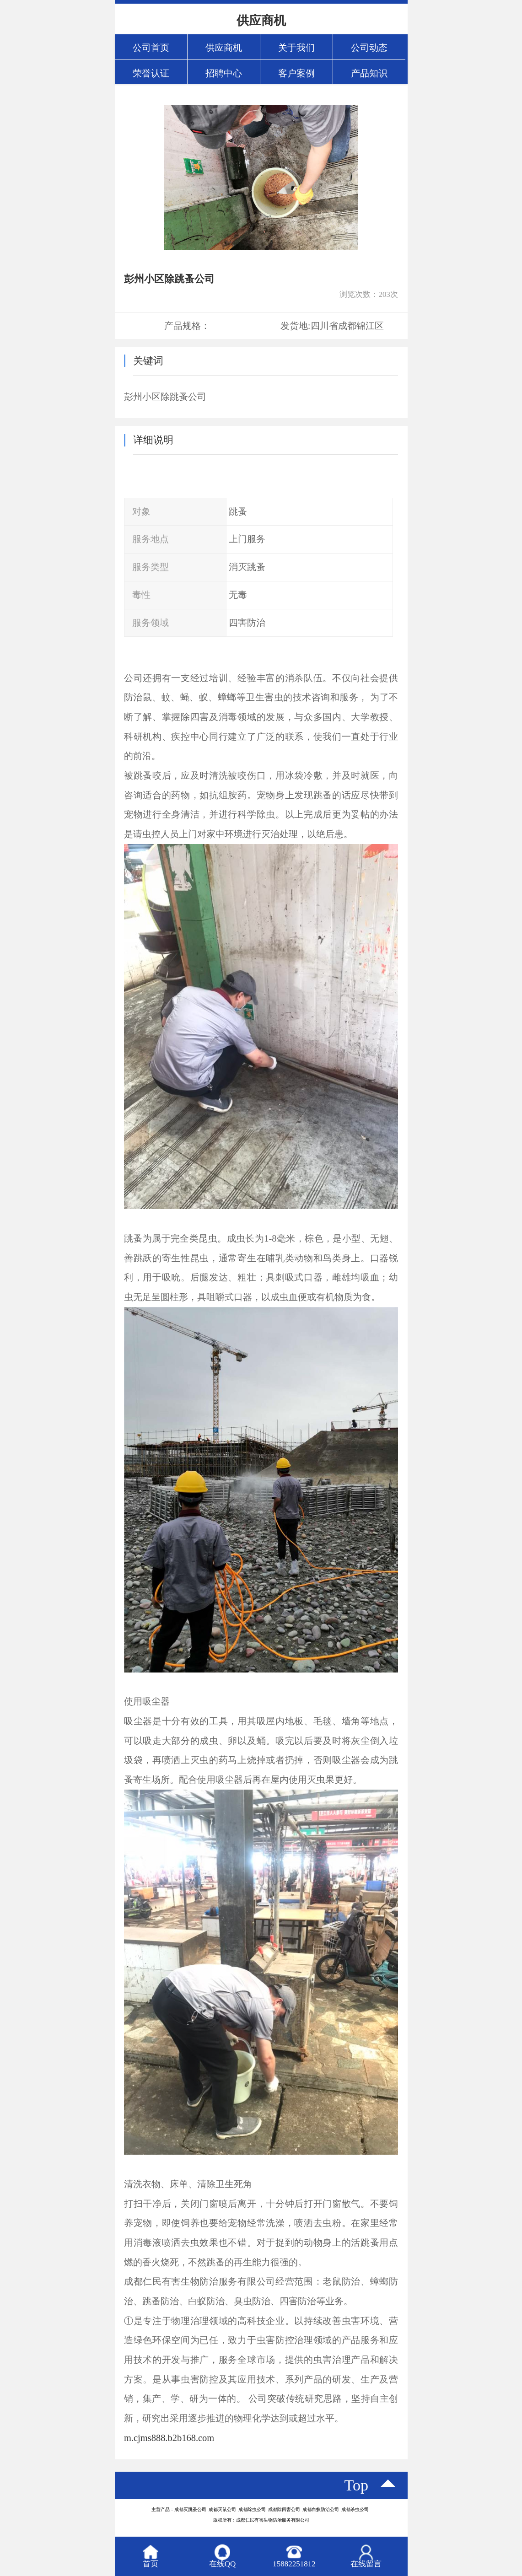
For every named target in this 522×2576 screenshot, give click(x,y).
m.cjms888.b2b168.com (169, 2438)
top (356, 2485)
